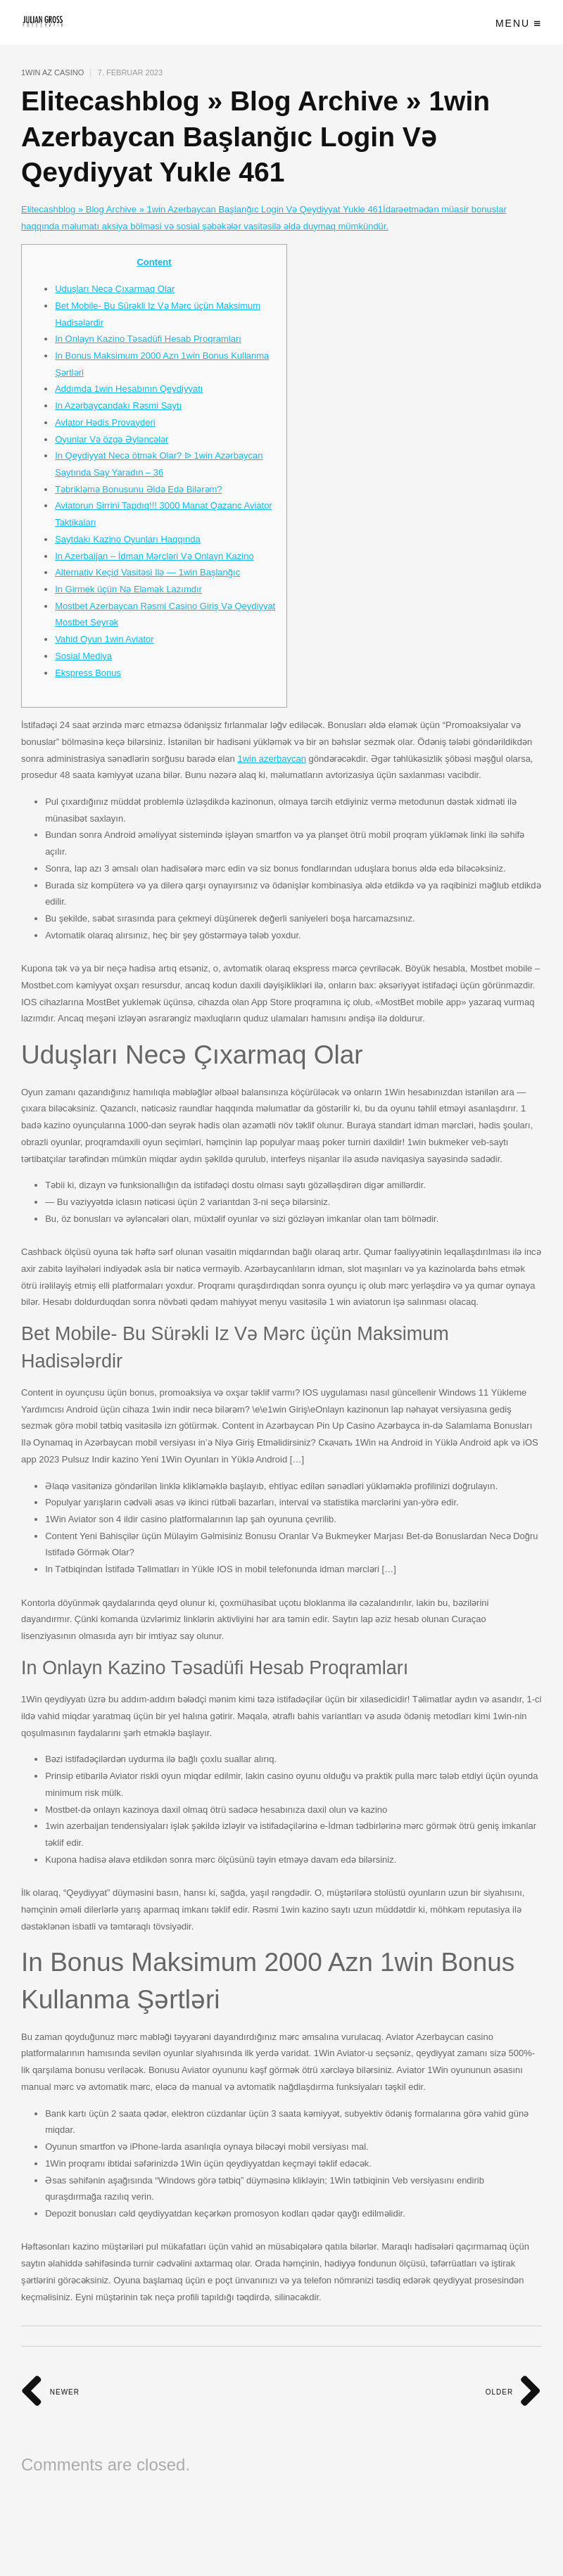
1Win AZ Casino (52, 72)
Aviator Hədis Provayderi (105, 422)
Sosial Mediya (83, 656)
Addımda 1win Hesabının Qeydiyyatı (129, 388)
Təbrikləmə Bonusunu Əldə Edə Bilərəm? (138, 489)
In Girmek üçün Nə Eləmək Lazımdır (128, 589)
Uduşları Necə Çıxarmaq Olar (115, 288)
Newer (50, 2392)
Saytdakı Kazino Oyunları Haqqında (128, 539)
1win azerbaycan (271, 758)
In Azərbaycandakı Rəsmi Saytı (118, 405)
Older (514, 2392)
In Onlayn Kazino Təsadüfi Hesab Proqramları (148, 338)
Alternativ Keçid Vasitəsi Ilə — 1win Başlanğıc (147, 572)
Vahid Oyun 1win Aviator (104, 639)
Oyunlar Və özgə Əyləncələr (111, 439)
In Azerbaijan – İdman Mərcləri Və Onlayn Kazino (154, 556)
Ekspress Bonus (88, 673)
